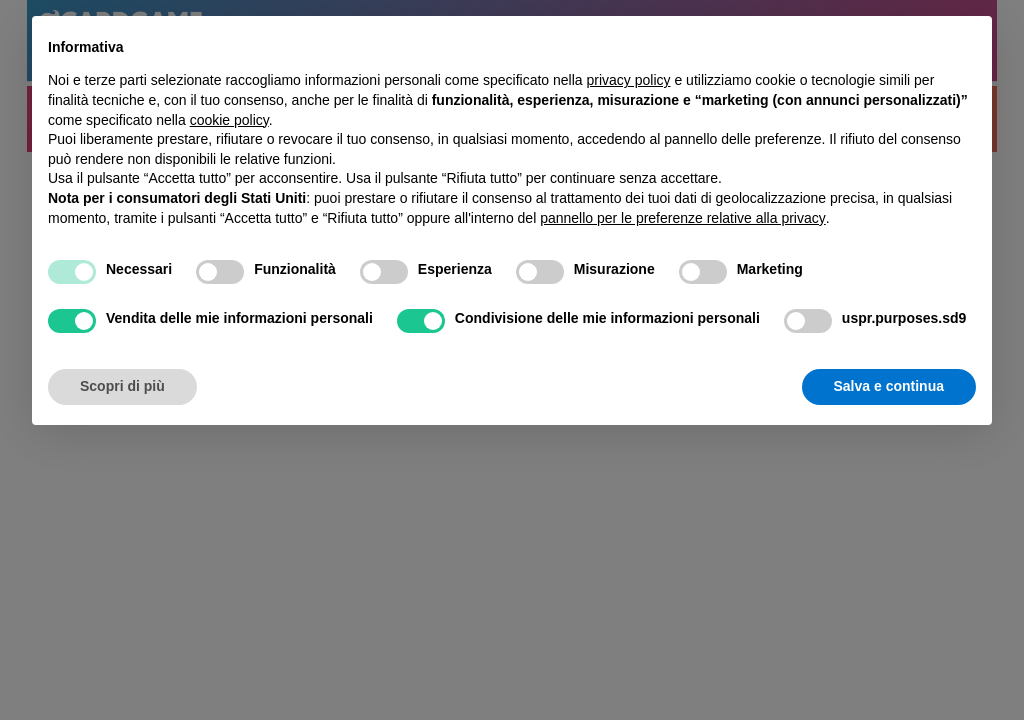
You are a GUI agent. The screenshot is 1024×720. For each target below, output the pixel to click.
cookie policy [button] (229, 120)
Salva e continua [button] (889, 386)
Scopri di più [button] (122, 386)
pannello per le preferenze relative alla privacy (683, 218)
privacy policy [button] (629, 80)
